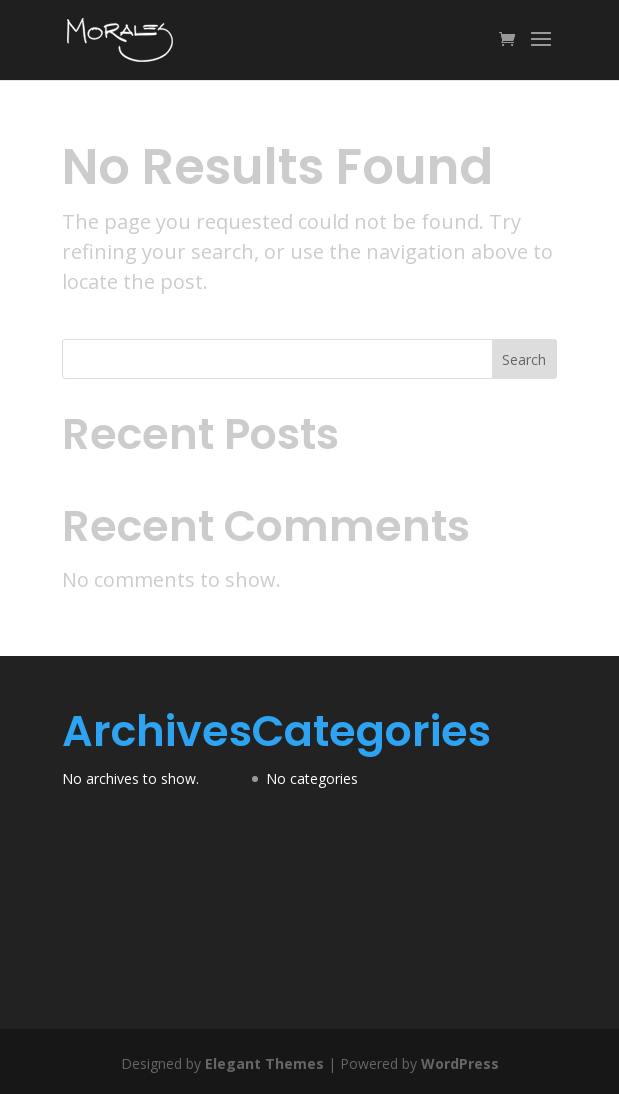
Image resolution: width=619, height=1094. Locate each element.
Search (524, 359)
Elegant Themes (264, 1063)
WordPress (460, 1063)
